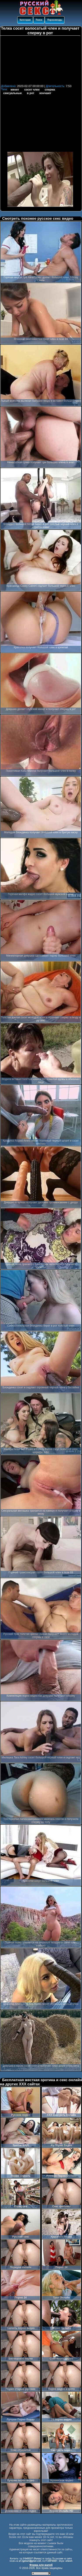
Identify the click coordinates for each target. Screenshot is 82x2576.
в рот (30, 93)
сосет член (32, 89)
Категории (25, 20)
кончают (45, 93)
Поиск (39, 20)
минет (14, 89)
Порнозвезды (54, 20)
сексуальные (12, 93)
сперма (50, 89)
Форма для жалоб (41, 2565)
